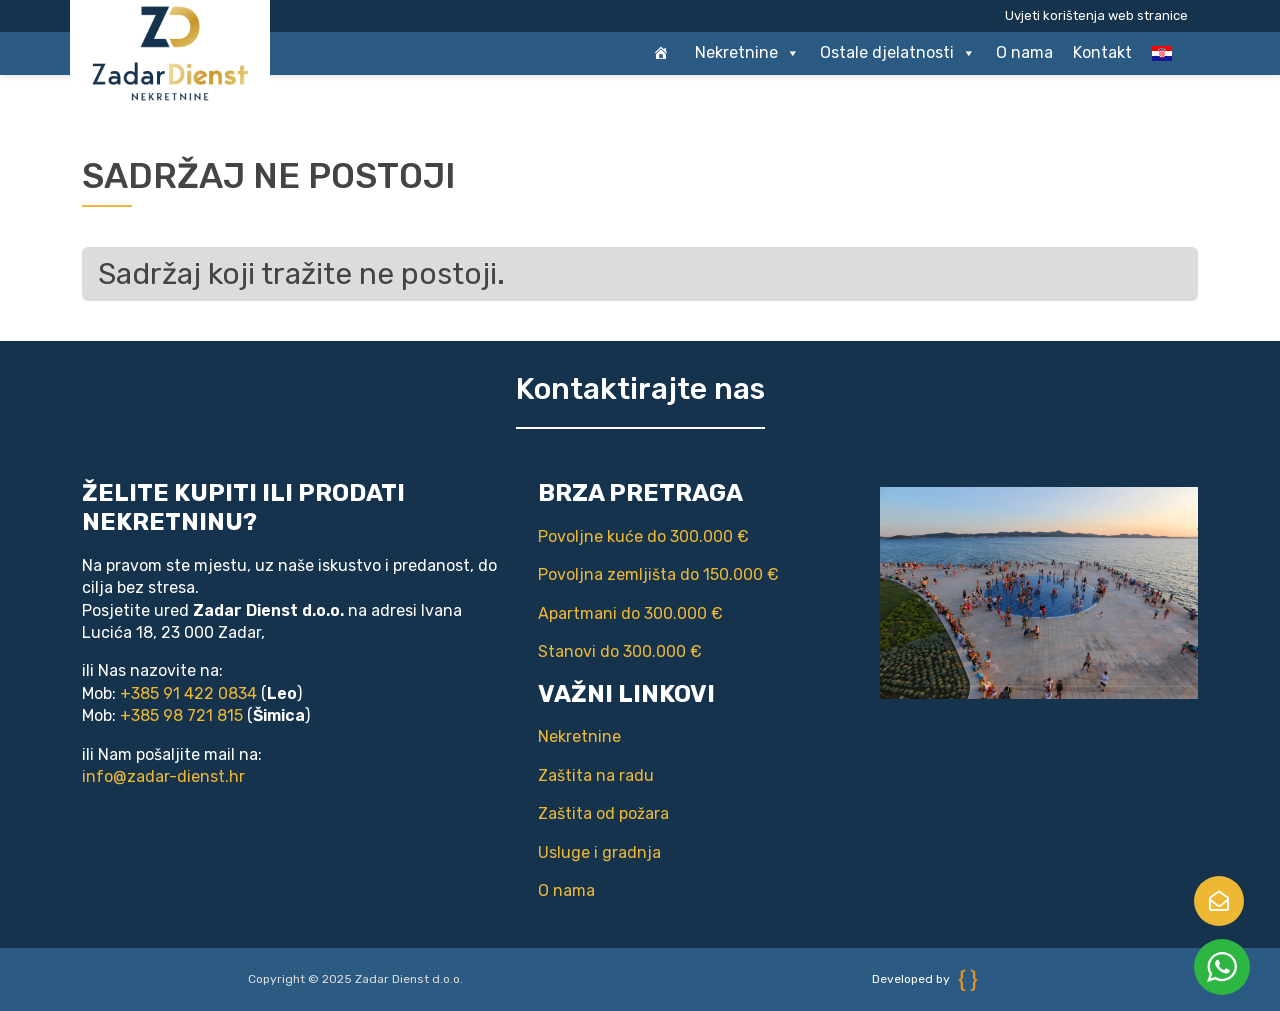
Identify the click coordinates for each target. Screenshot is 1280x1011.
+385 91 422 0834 (188, 693)
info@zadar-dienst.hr (163, 776)
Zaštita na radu (596, 775)
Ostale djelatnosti (898, 53)
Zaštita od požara (603, 813)
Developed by (925, 979)
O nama (1024, 52)
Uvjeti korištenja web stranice (1096, 15)
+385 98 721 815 (181, 715)
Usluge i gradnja (599, 852)
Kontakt (1102, 52)
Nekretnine (747, 53)
